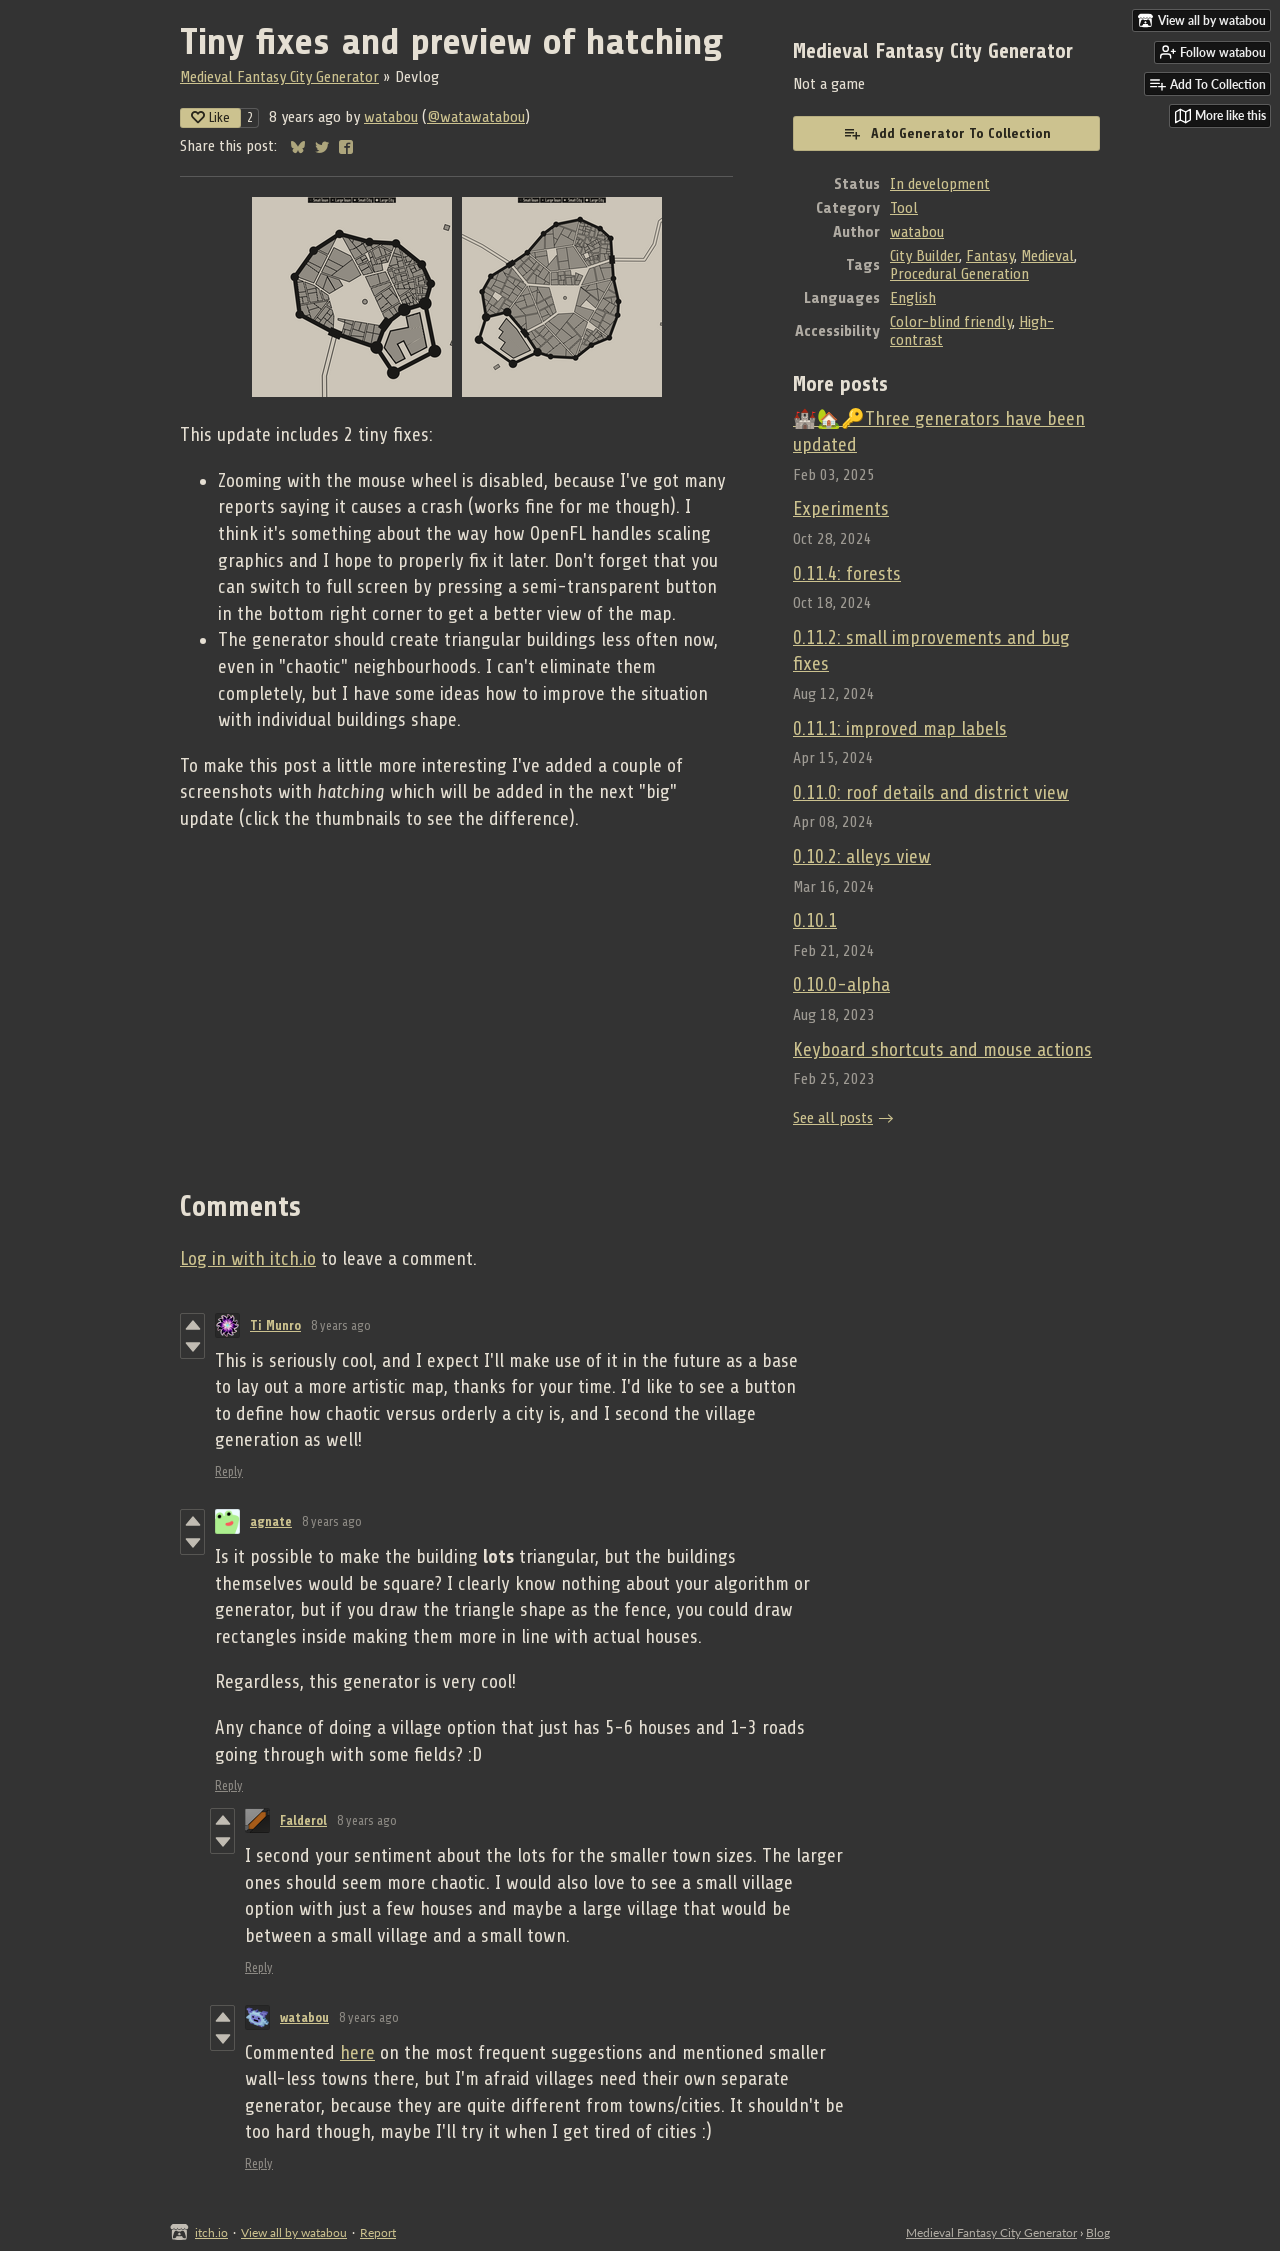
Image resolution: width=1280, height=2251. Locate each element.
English (913, 298)
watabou (391, 117)
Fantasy (990, 256)
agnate (271, 1521)
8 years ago (341, 1325)
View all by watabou (294, 2232)
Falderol (303, 1820)
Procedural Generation (959, 274)
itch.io (211, 2232)
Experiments (841, 509)
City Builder (924, 256)
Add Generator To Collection (947, 133)
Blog (1098, 2232)
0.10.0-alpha (841, 985)
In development (940, 184)
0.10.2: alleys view (862, 857)
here (357, 2053)
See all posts (833, 1118)
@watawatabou (476, 117)
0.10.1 (815, 921)
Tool (904, 208)
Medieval (1047, 256)
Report (378, 2232)
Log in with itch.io (248, 1259)
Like (210, 117)
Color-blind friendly (951, 322)
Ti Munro (275, 1325)
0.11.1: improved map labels (900, 729)
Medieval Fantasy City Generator (279, 77)
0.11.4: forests (847, 574)
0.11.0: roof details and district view (931, 793)
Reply (229, 1471)
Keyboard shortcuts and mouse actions (942, 1050)
